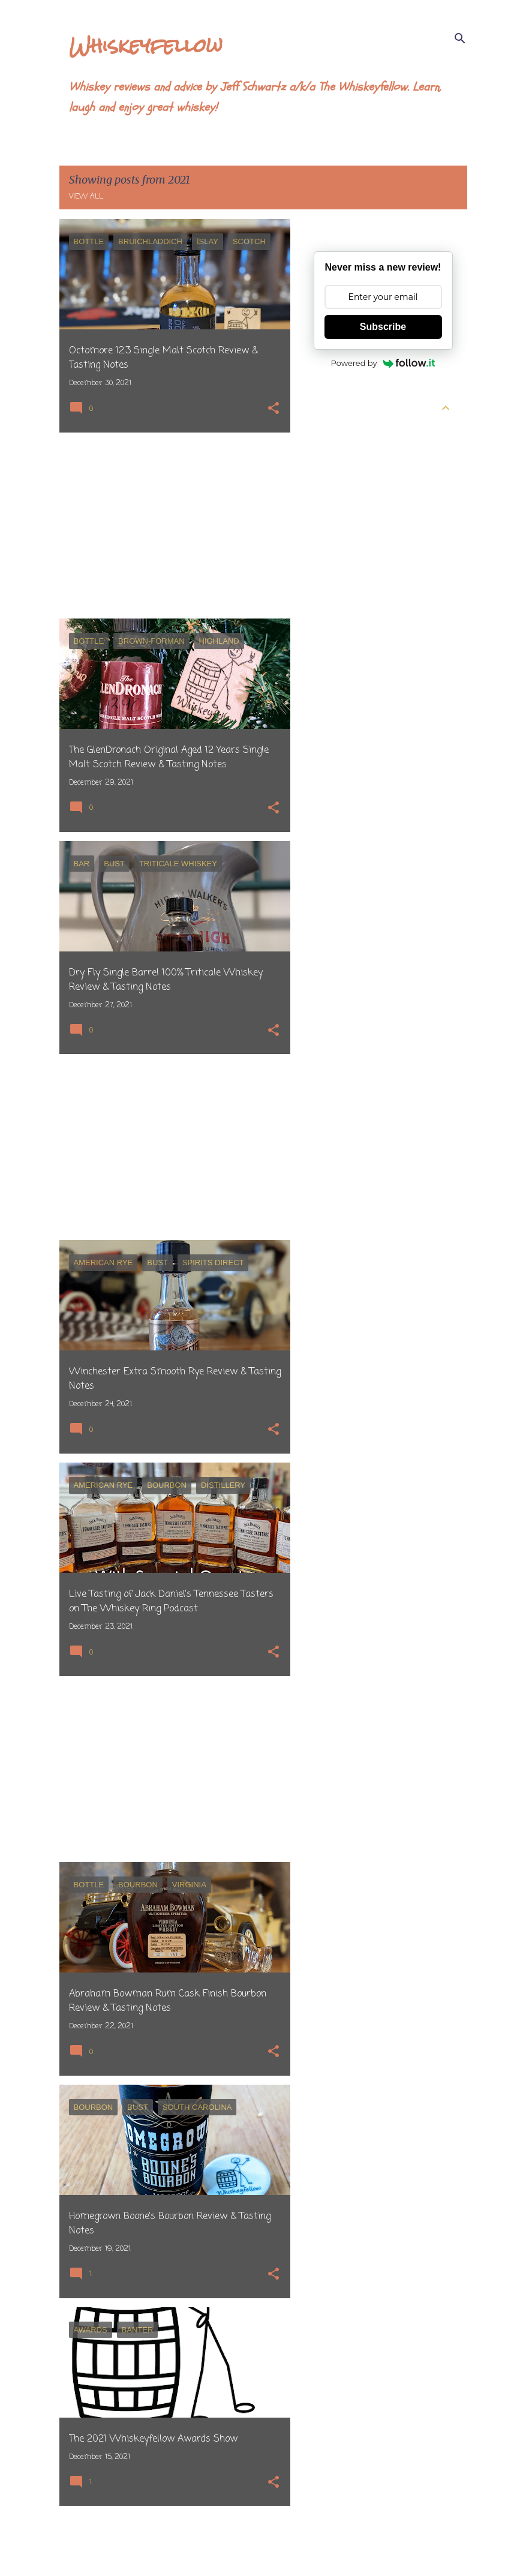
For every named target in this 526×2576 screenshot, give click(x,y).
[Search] (460, 38)
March (337, 539)
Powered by (383, 363)
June (332, 474)
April (333, 517)
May (332, 496)
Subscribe (383, 327)
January (339, 582)
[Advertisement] (170, 526)
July (330, 453)
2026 (324, 431)
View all (86, 196)
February (342, 561)
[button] (273, 409)
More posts (175, 2541)
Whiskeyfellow (146, 45)
